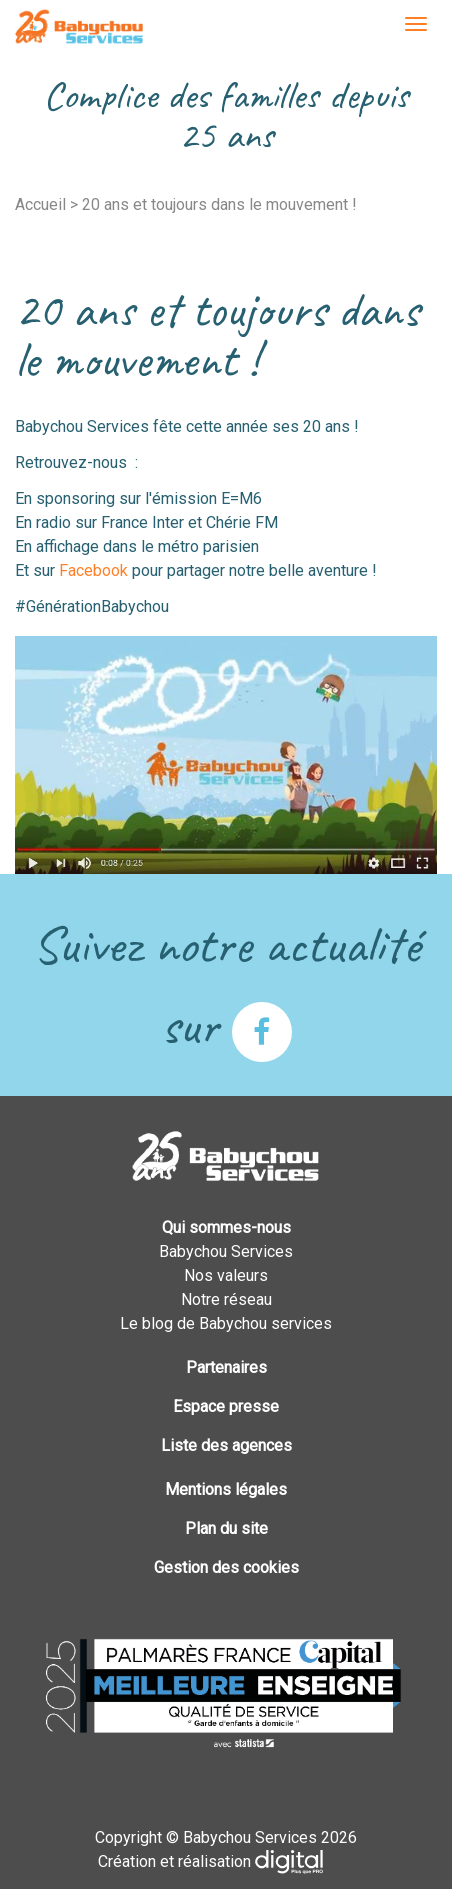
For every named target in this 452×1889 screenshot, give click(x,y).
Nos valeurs (226, 1275)
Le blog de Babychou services (226, 1323)
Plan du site (226, 1528)
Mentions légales (226, 1489)
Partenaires (226, 1367)
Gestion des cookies (226, 1567)
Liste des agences (226, 1445)
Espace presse (226, 1406)
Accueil (40, 204)
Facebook (93, 570)
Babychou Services (79, 28)
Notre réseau (226, 1299)
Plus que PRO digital (305, 1862)
